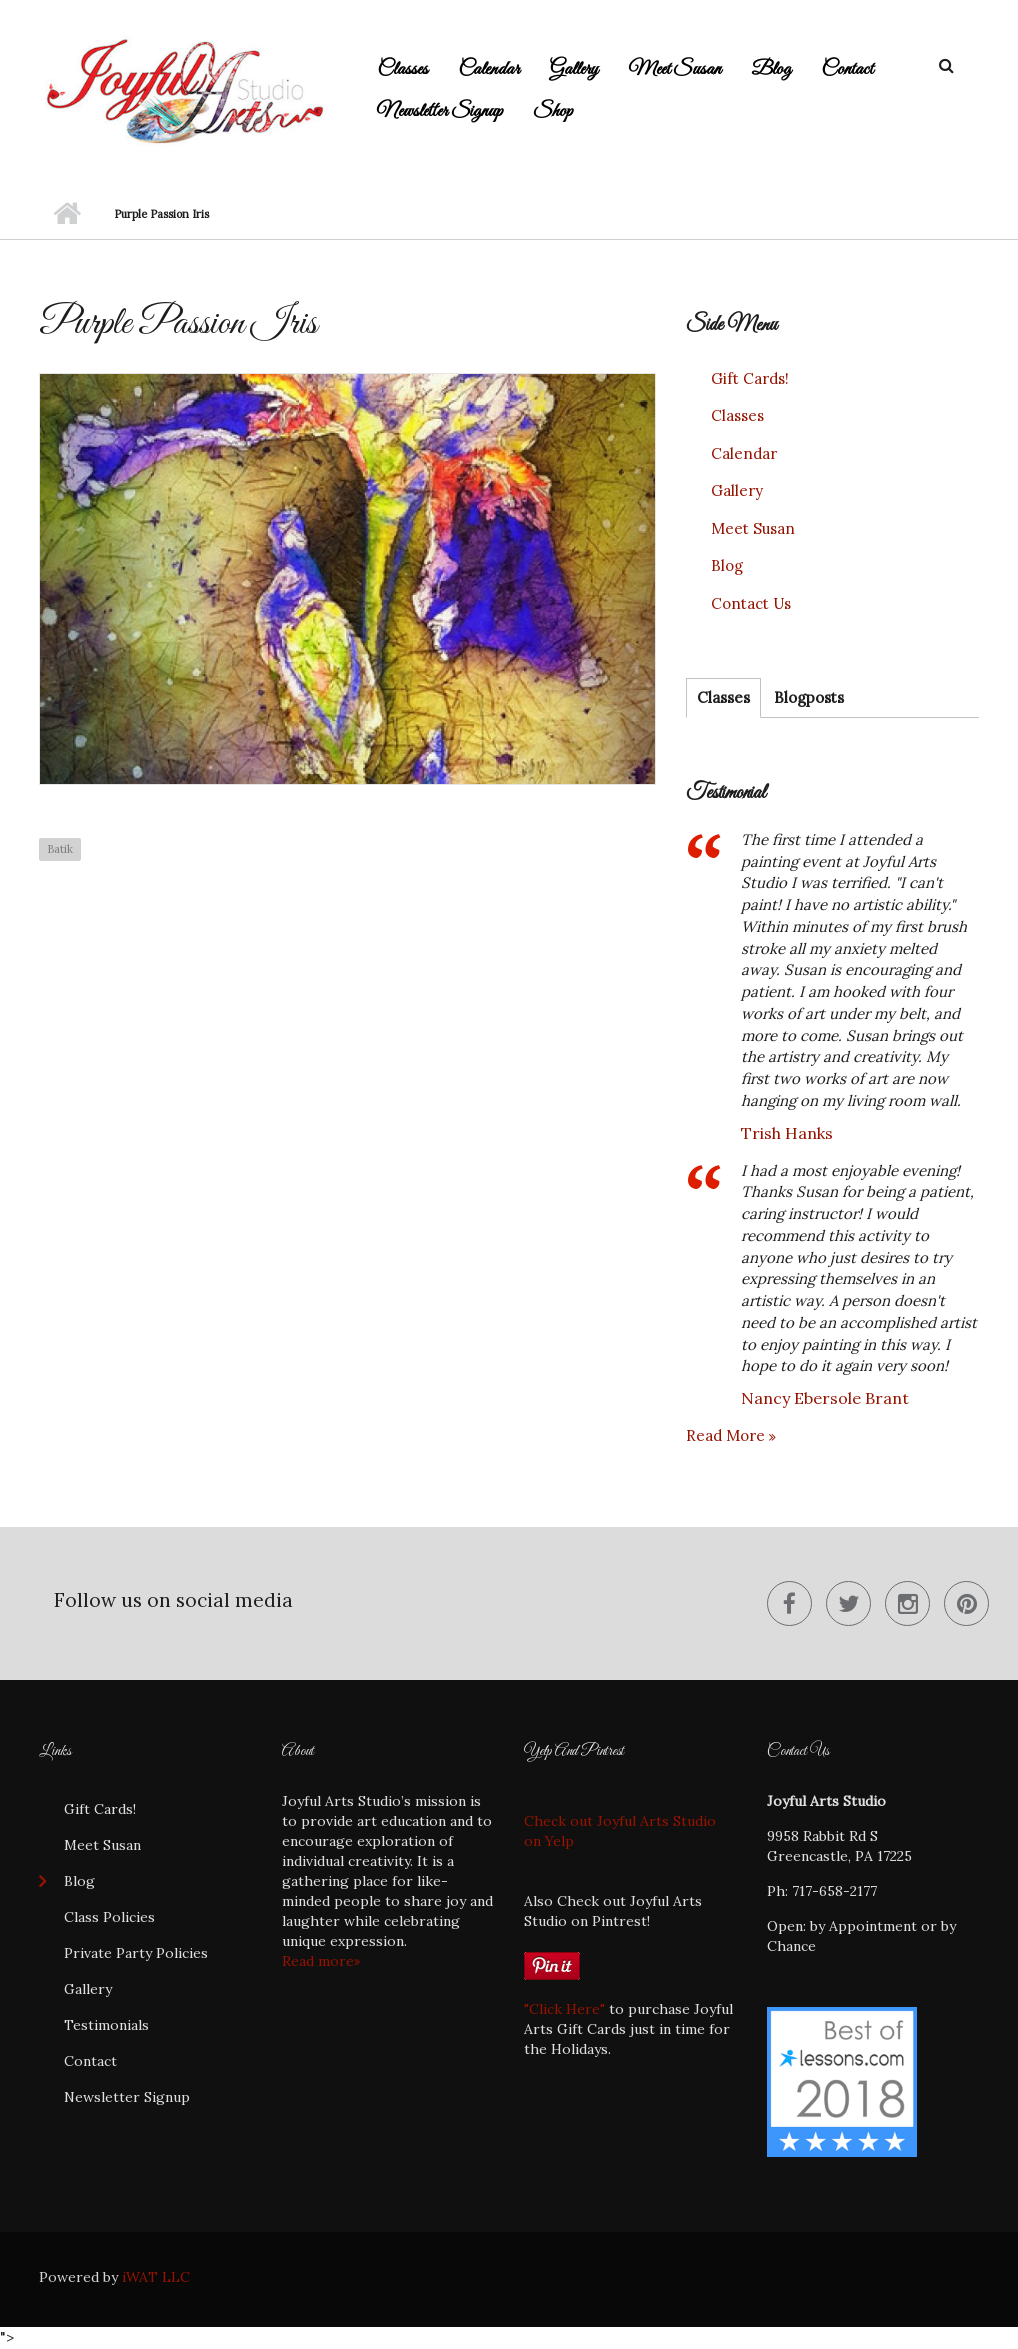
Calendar (489, 69)
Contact (847, 69)
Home (66, 214)
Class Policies (109, 1917)
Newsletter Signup (440, 111)
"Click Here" (564, 2009)
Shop (553, 111)
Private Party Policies (136, 1953)
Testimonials (106, 2025)
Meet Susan (674, 69)
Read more (727, 1435)
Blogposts (809, 697)
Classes (402, 69)
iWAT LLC (156, 2277)
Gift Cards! (750, 378)
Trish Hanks (787, 1133)
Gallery (574, 69)
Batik (60, 849)
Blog (771, 69)
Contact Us (751, 603)
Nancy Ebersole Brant (825, 1398)
